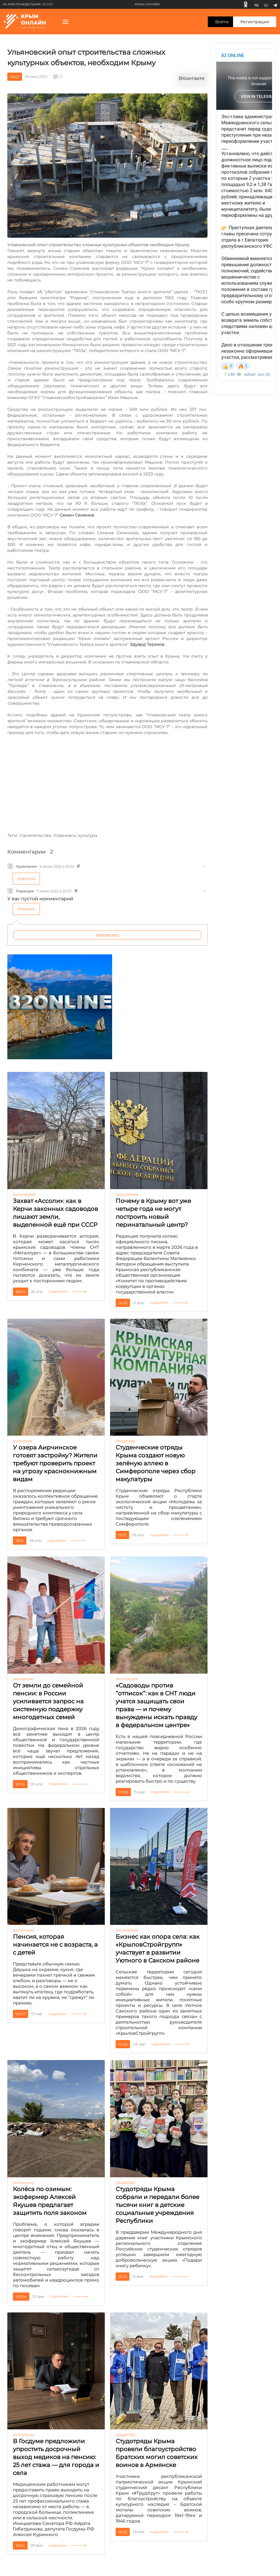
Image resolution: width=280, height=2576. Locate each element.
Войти (222, 21)
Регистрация (254, 21)
